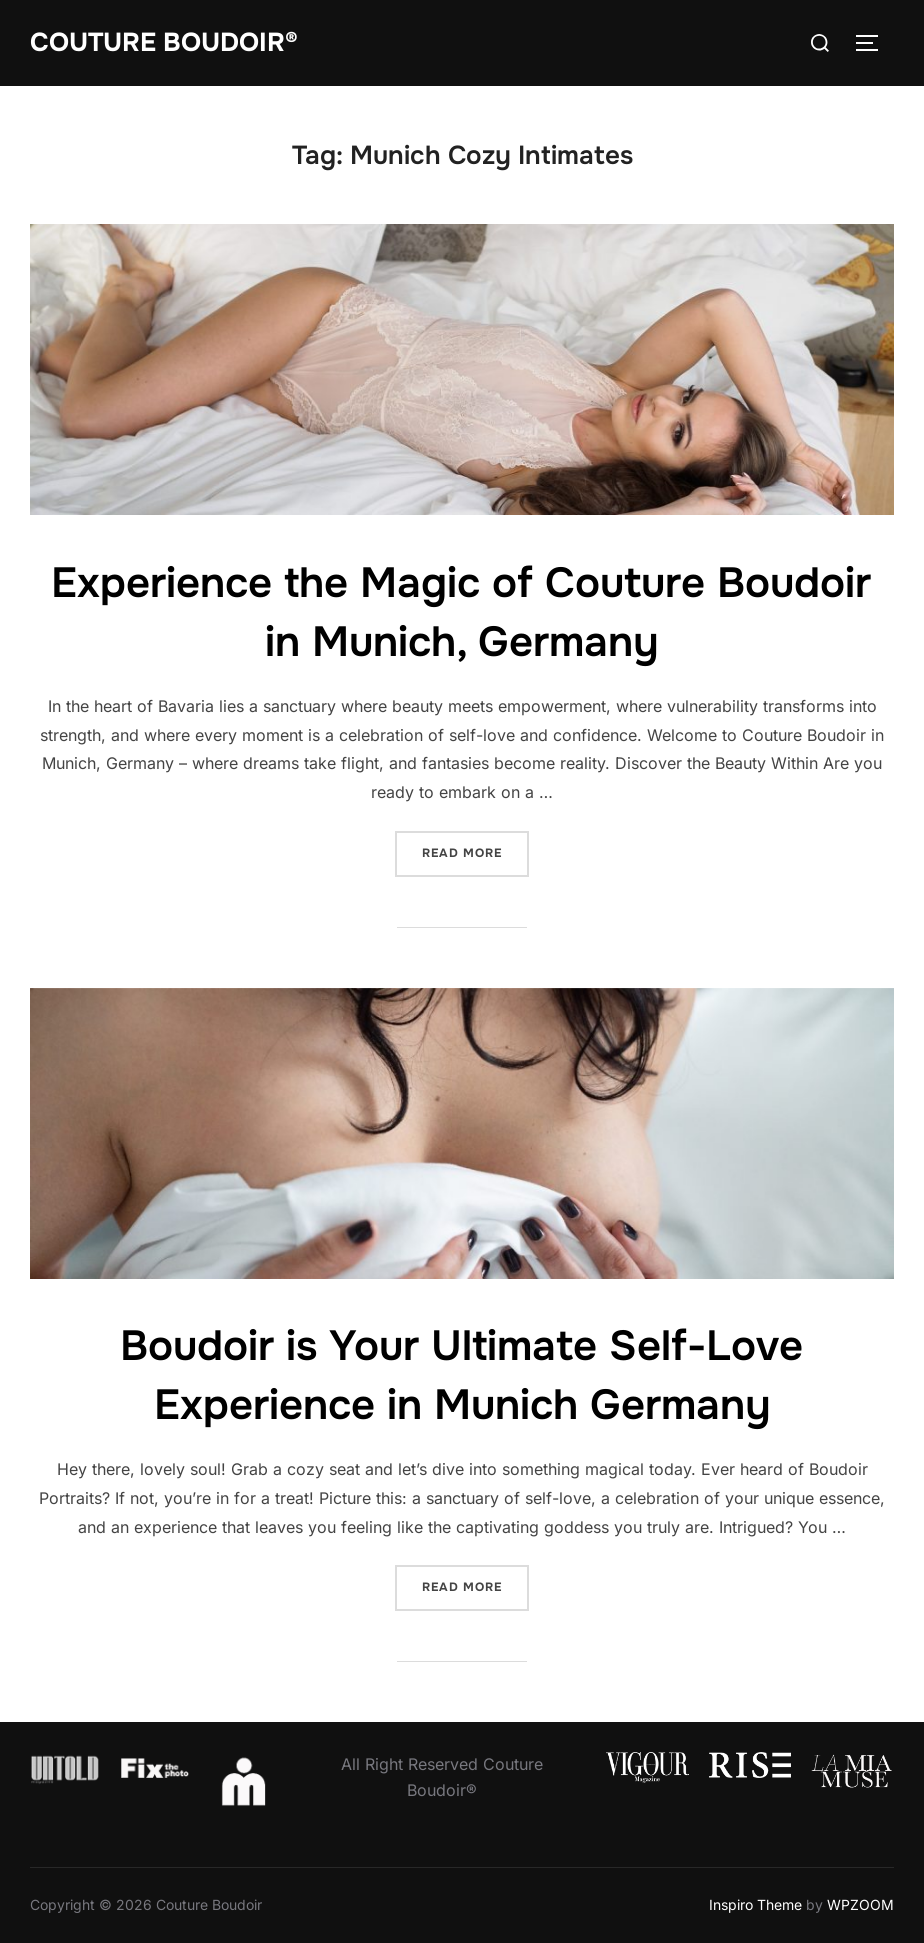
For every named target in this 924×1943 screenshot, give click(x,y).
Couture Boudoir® (164, 42)
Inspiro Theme (755, 1904)
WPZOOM (860, 1904)
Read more (475, 851)
